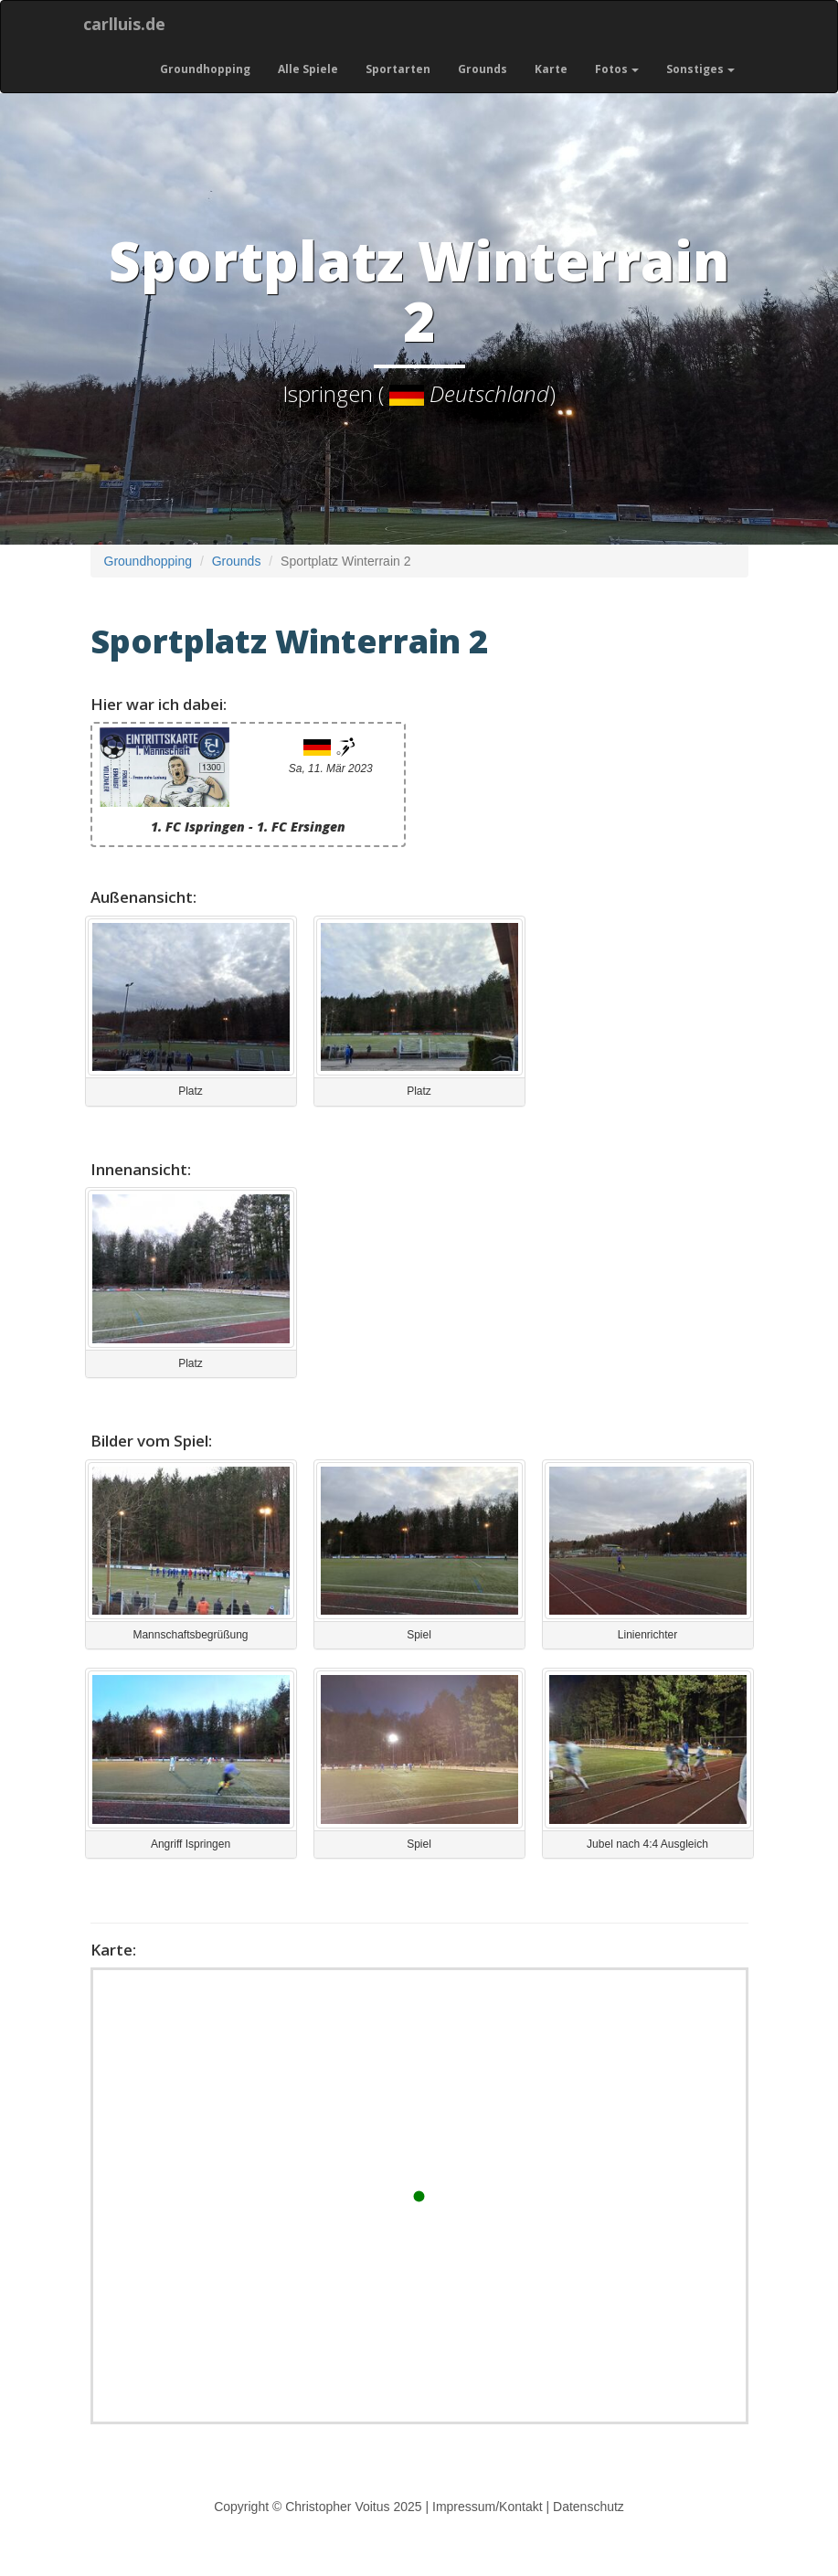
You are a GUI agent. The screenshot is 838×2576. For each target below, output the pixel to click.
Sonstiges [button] (700, 69)
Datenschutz (588, 2506)
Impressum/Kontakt (487, 2506)
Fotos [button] (617, 69)
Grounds (482, 69)
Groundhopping (205, 69)
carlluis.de (124, 24)
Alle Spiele (308, 69)
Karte (551, 69)
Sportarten (398, 69)
